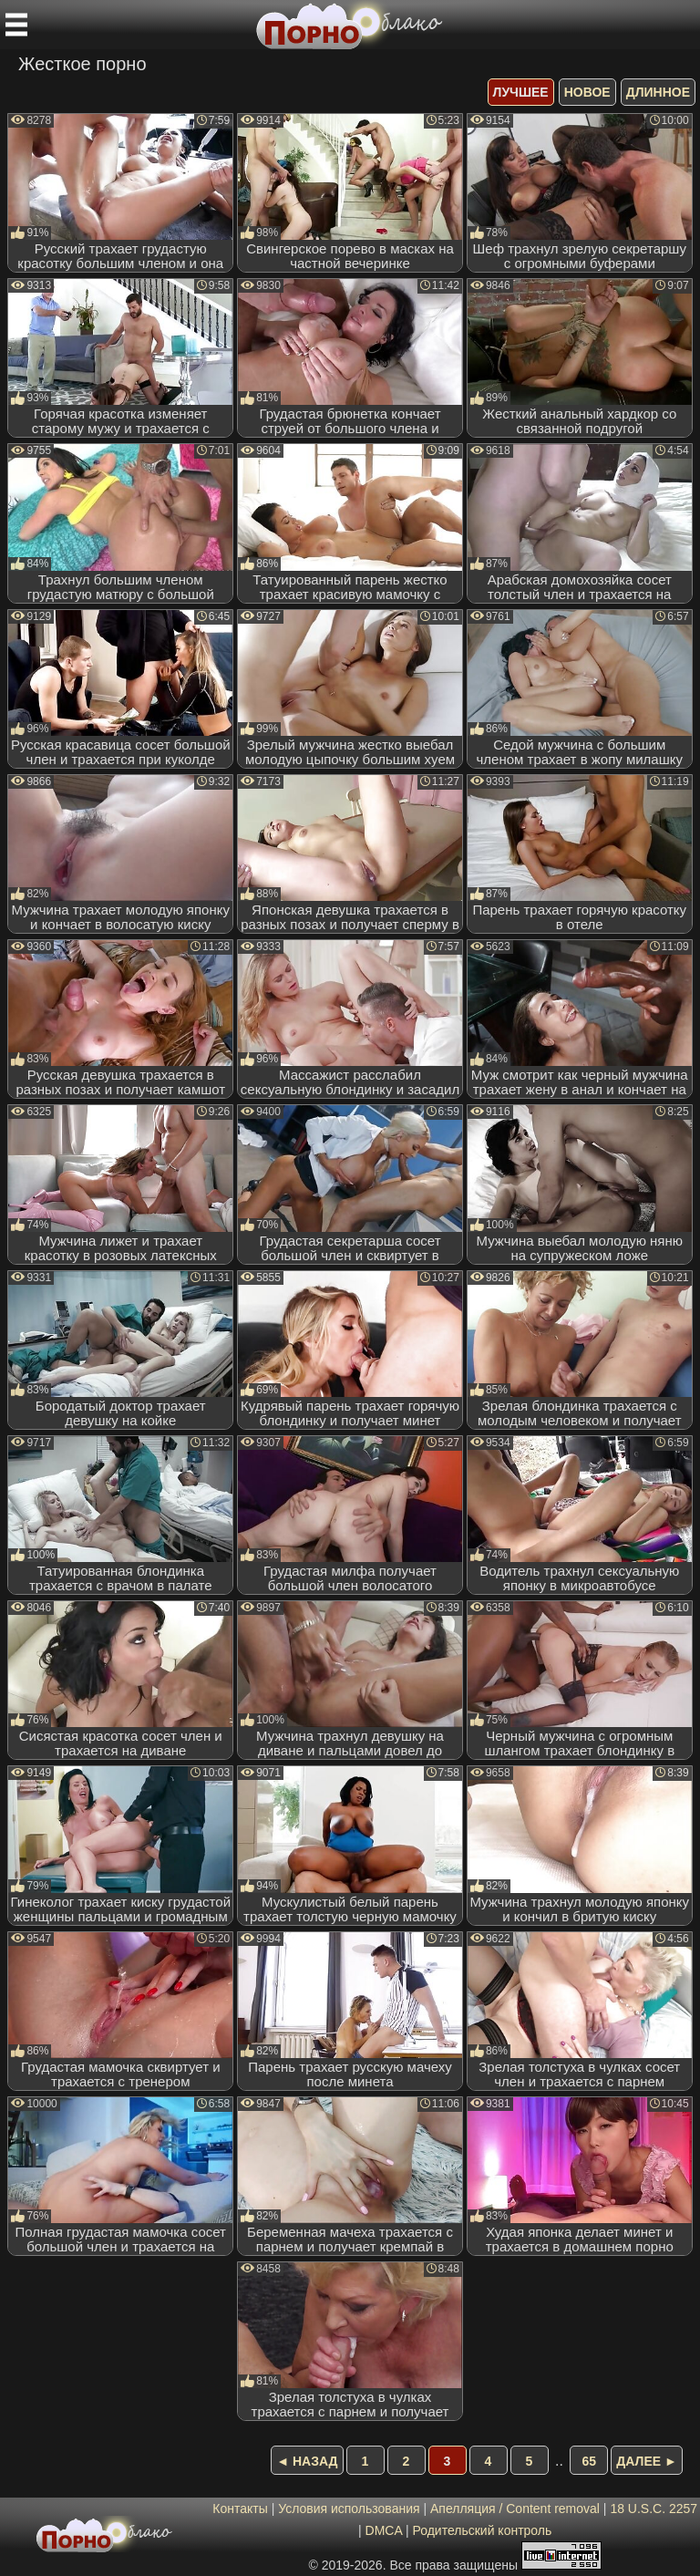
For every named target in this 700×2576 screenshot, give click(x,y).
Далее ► (646, 2461)
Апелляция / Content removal (515, 2508)
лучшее (521, 92)
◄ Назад (306, 2461)
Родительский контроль (481, 2530)
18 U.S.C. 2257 (653, 2508)
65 (589, 2461)
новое (587, 92)
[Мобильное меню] (16, 24)
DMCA (383, 2530)
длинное (658, 92)
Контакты (239, 2508)
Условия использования (348, 2508)
